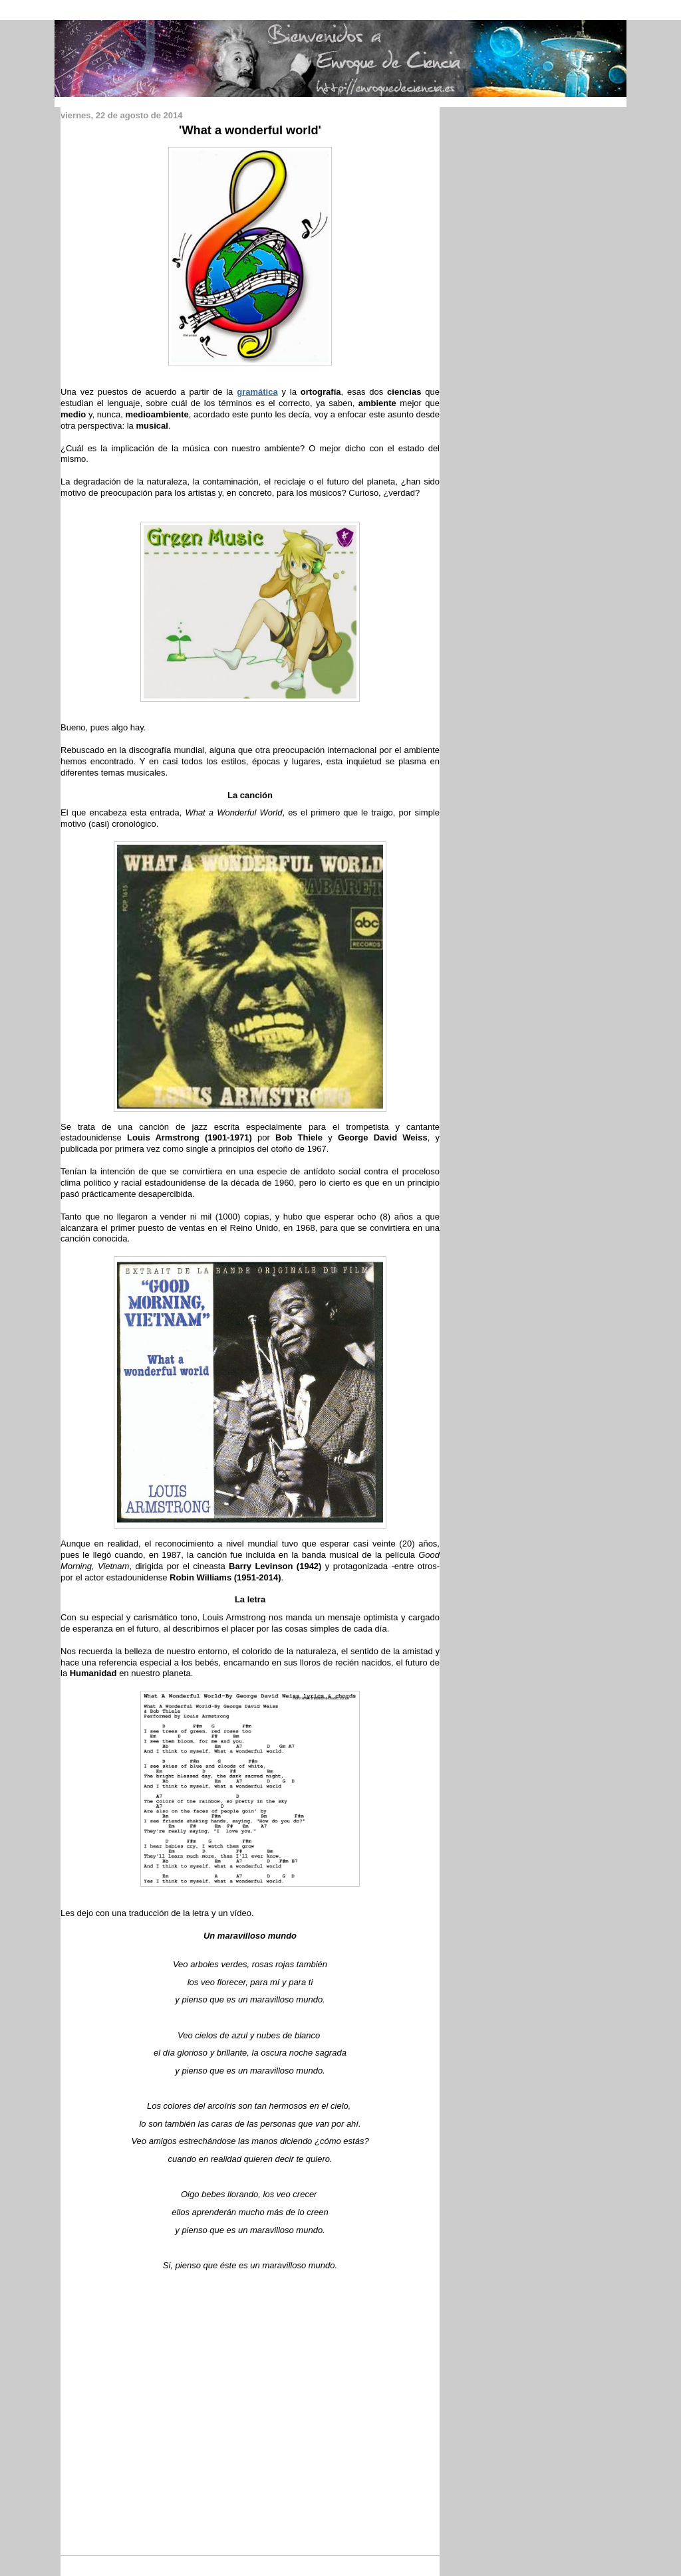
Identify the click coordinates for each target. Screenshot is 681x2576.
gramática (257, 392)
